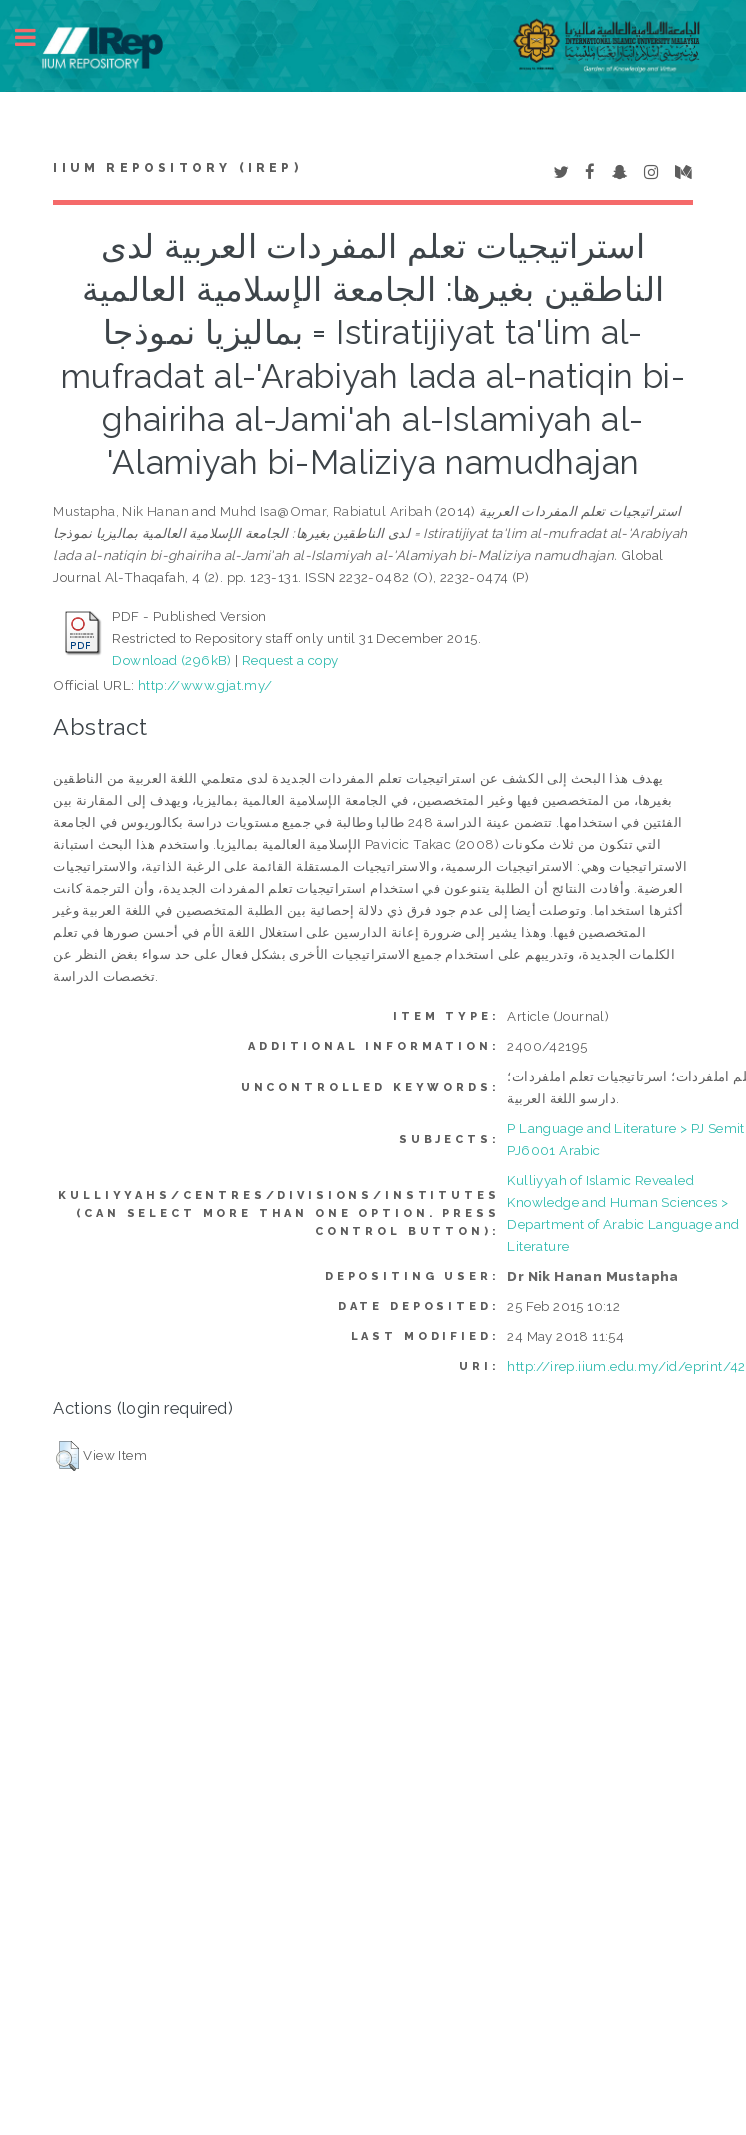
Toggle (36, 37)
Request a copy (290, 660)
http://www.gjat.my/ (205, 685)
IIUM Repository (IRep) (177, 168)
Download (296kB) (171, 660)
